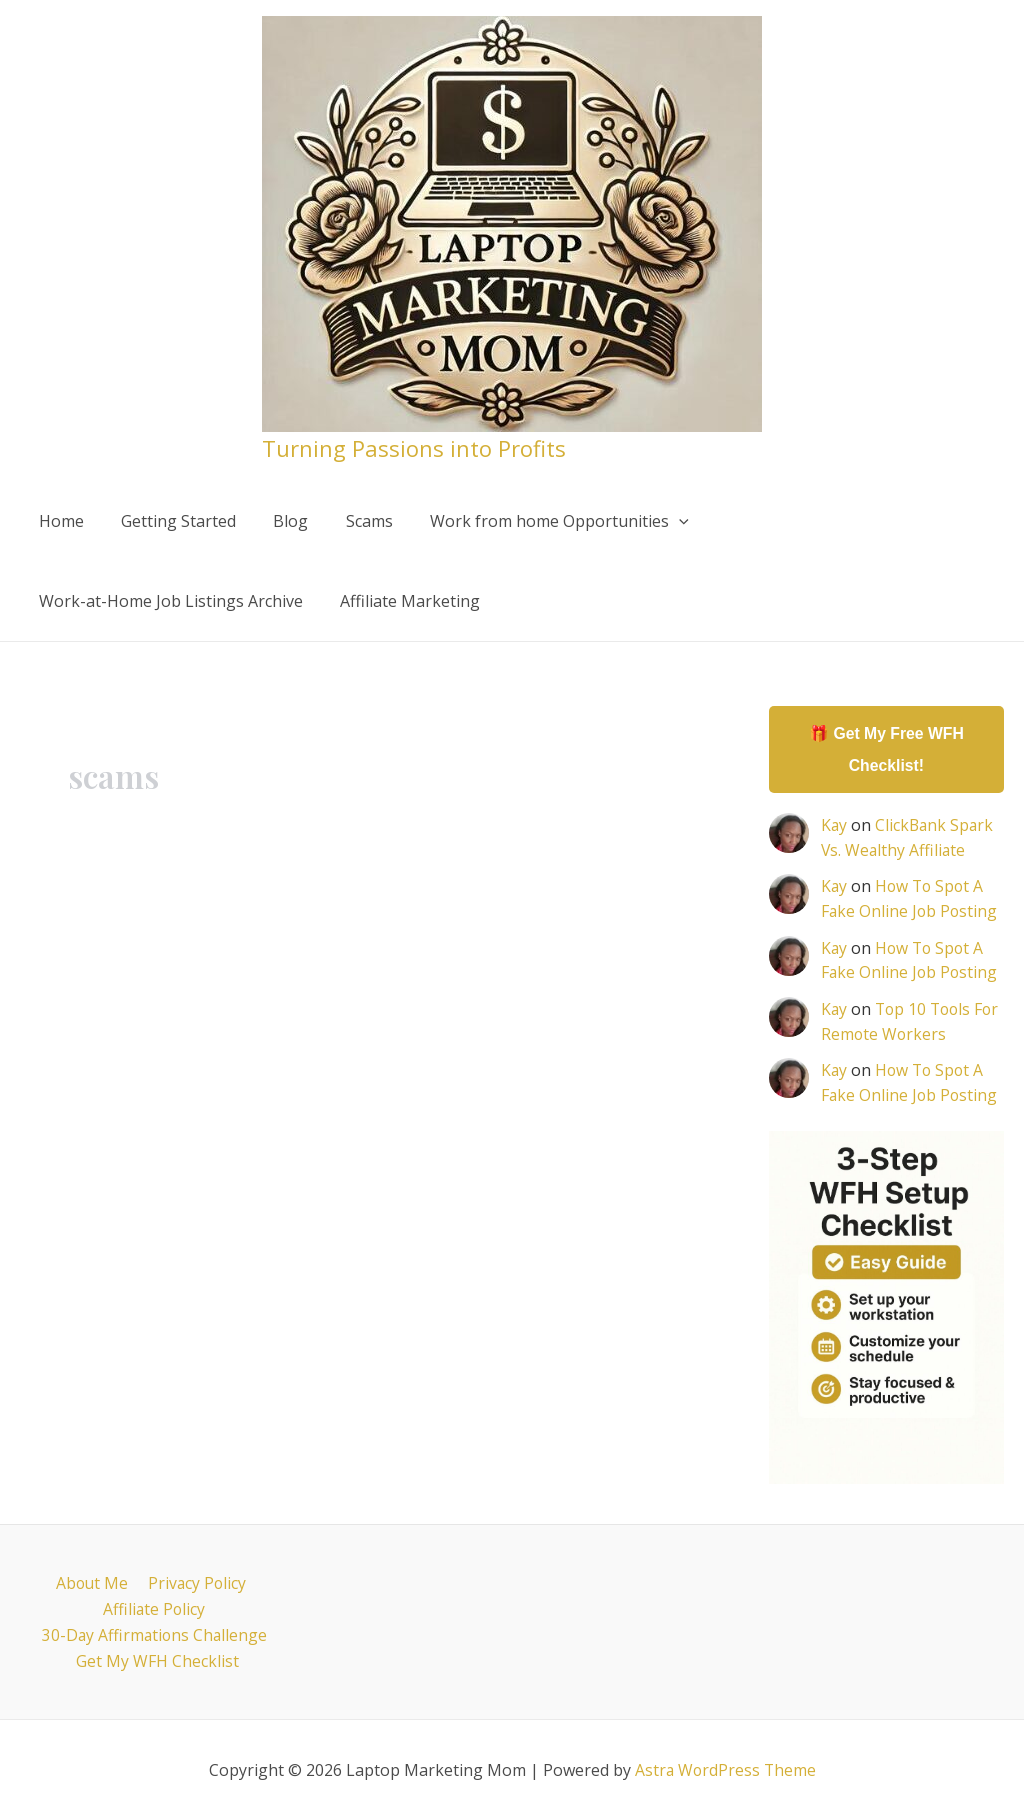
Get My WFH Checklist (158, 1657)
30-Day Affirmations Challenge (154, 1630)
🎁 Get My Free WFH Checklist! (886, 749)
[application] (655, 521)
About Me (92, 1578)
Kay (834, 826)
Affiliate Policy (154, 1604)
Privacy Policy (195, 1578)
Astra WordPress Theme (725, 1766)
